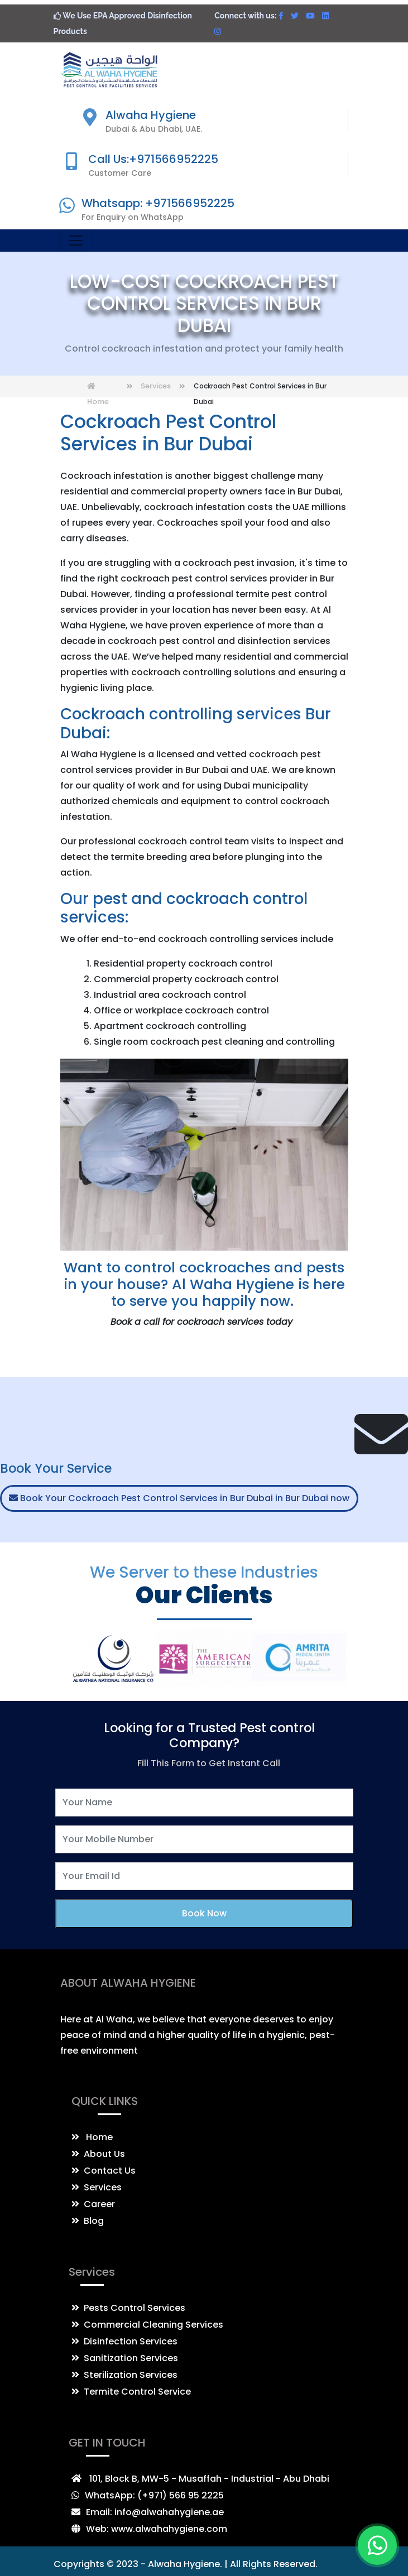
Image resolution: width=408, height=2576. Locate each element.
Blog (87, 2220)
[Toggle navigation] (76, 240)
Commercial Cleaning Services (147, 2324)
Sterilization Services (124, 2374)
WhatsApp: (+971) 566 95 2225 (154, 2495)
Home (92, 2137)
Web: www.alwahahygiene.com (156, 2528)
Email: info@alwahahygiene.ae (155, 2512)
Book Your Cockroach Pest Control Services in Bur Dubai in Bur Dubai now (179, 1498)
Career (93, 2204)
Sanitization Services (124, 2358)
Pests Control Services (128, 2307)
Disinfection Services (124, 2341)
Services (156, 386)
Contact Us (103, 2170)
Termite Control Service (131, 2391)
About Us (98, 2153)
